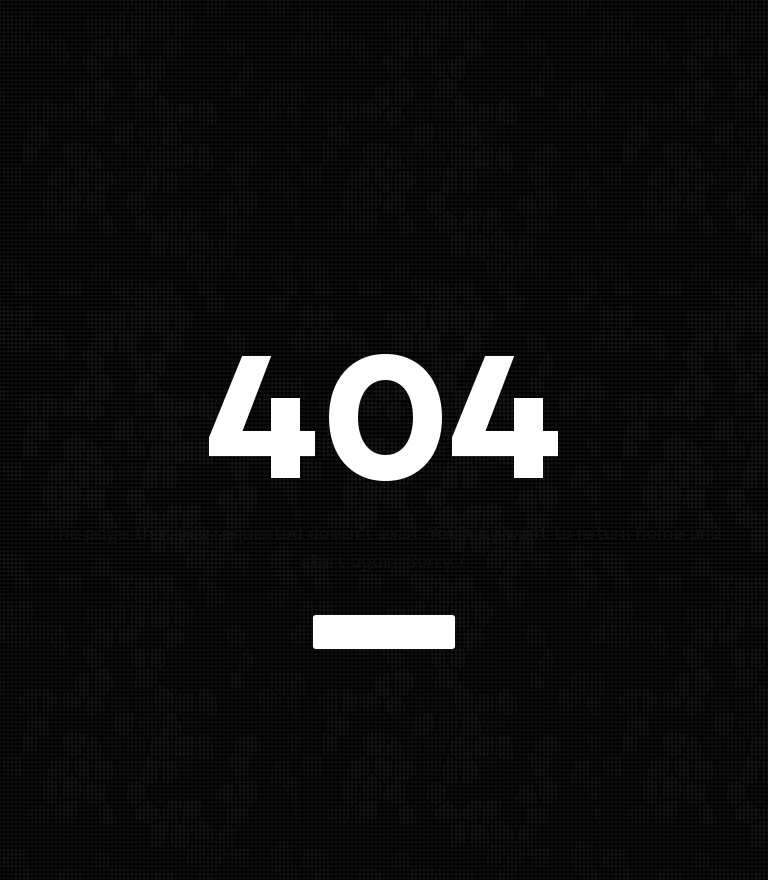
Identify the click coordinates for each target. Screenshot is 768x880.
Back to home (384, 631)
